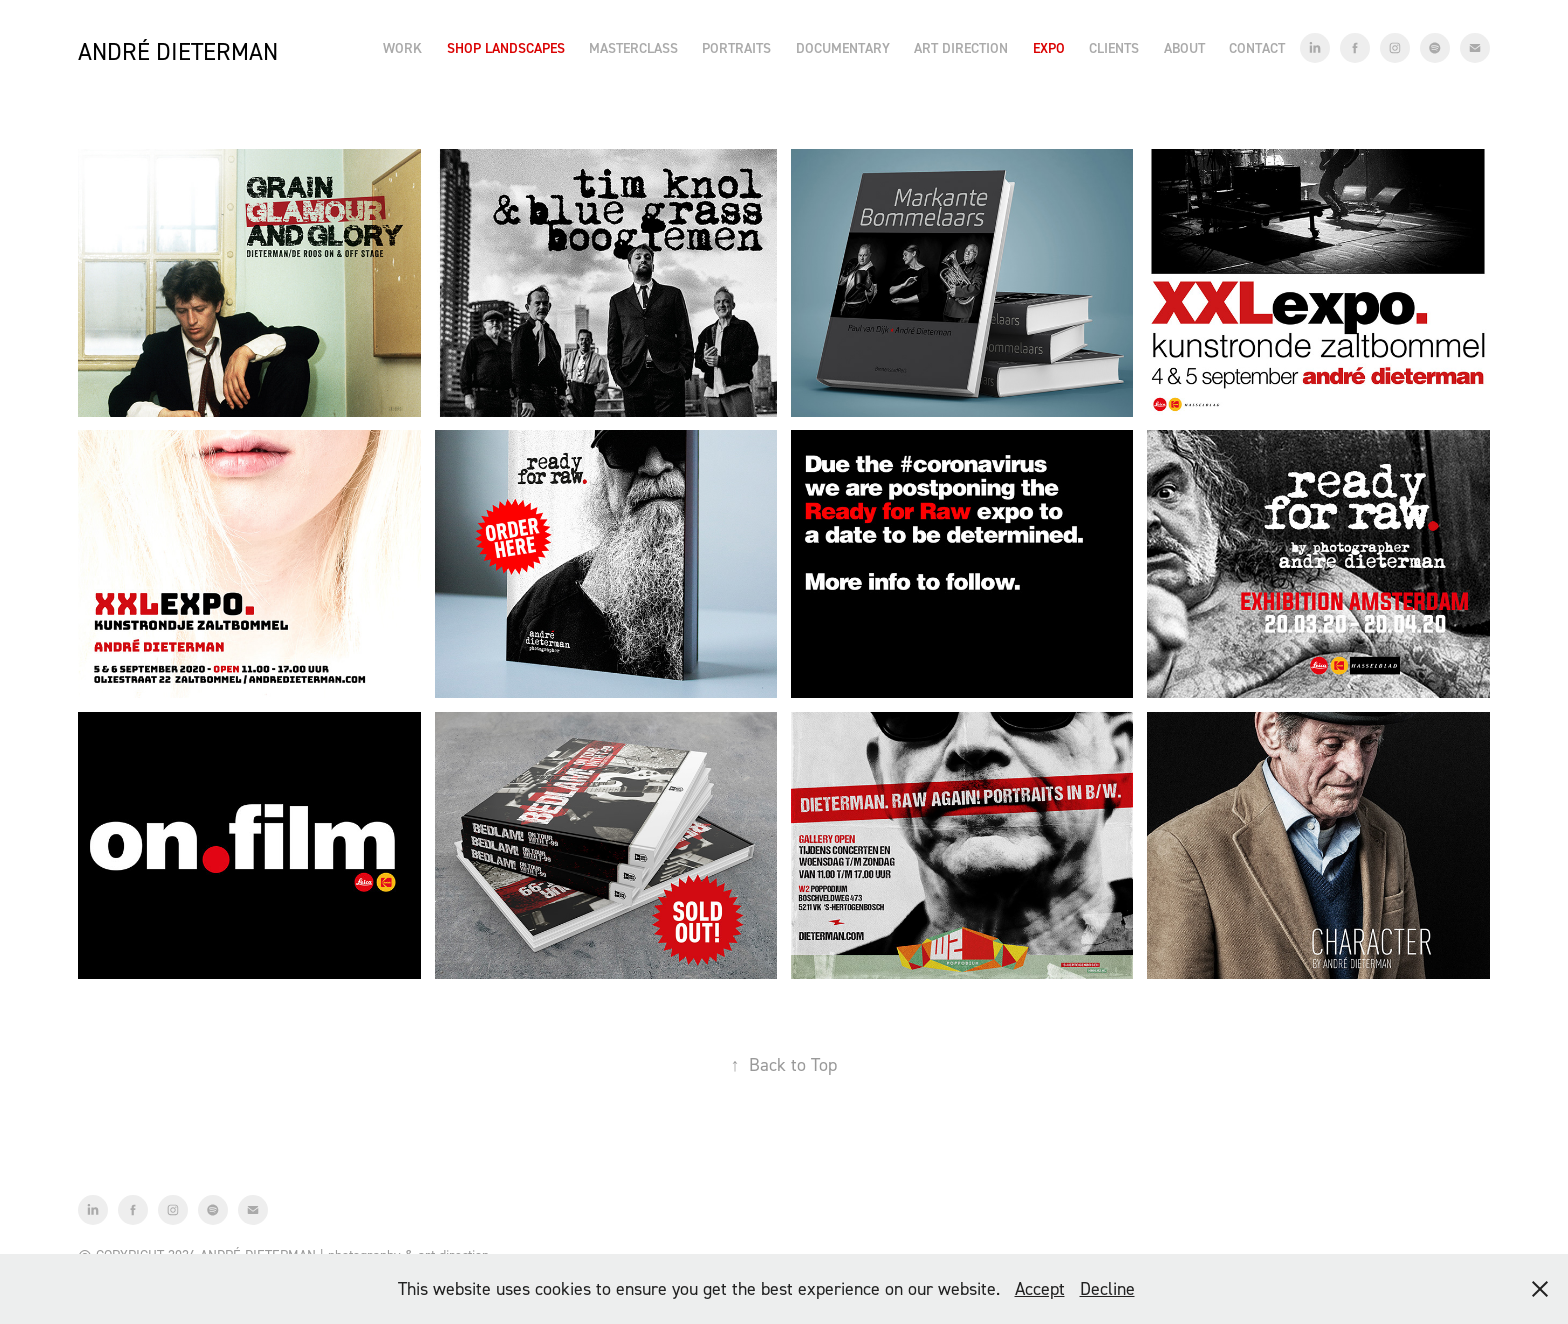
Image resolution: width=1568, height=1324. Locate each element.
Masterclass (633, 48)
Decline (1107, 1288)
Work (402, 48)
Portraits (736, 48)
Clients (1114, 48)
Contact (1257, 48)
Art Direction (961, 48)
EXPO (1049, 48)
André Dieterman (178, 51)
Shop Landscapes (506, 48)
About (1184, 48)
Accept (1040, 1288)
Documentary (843, 48)
